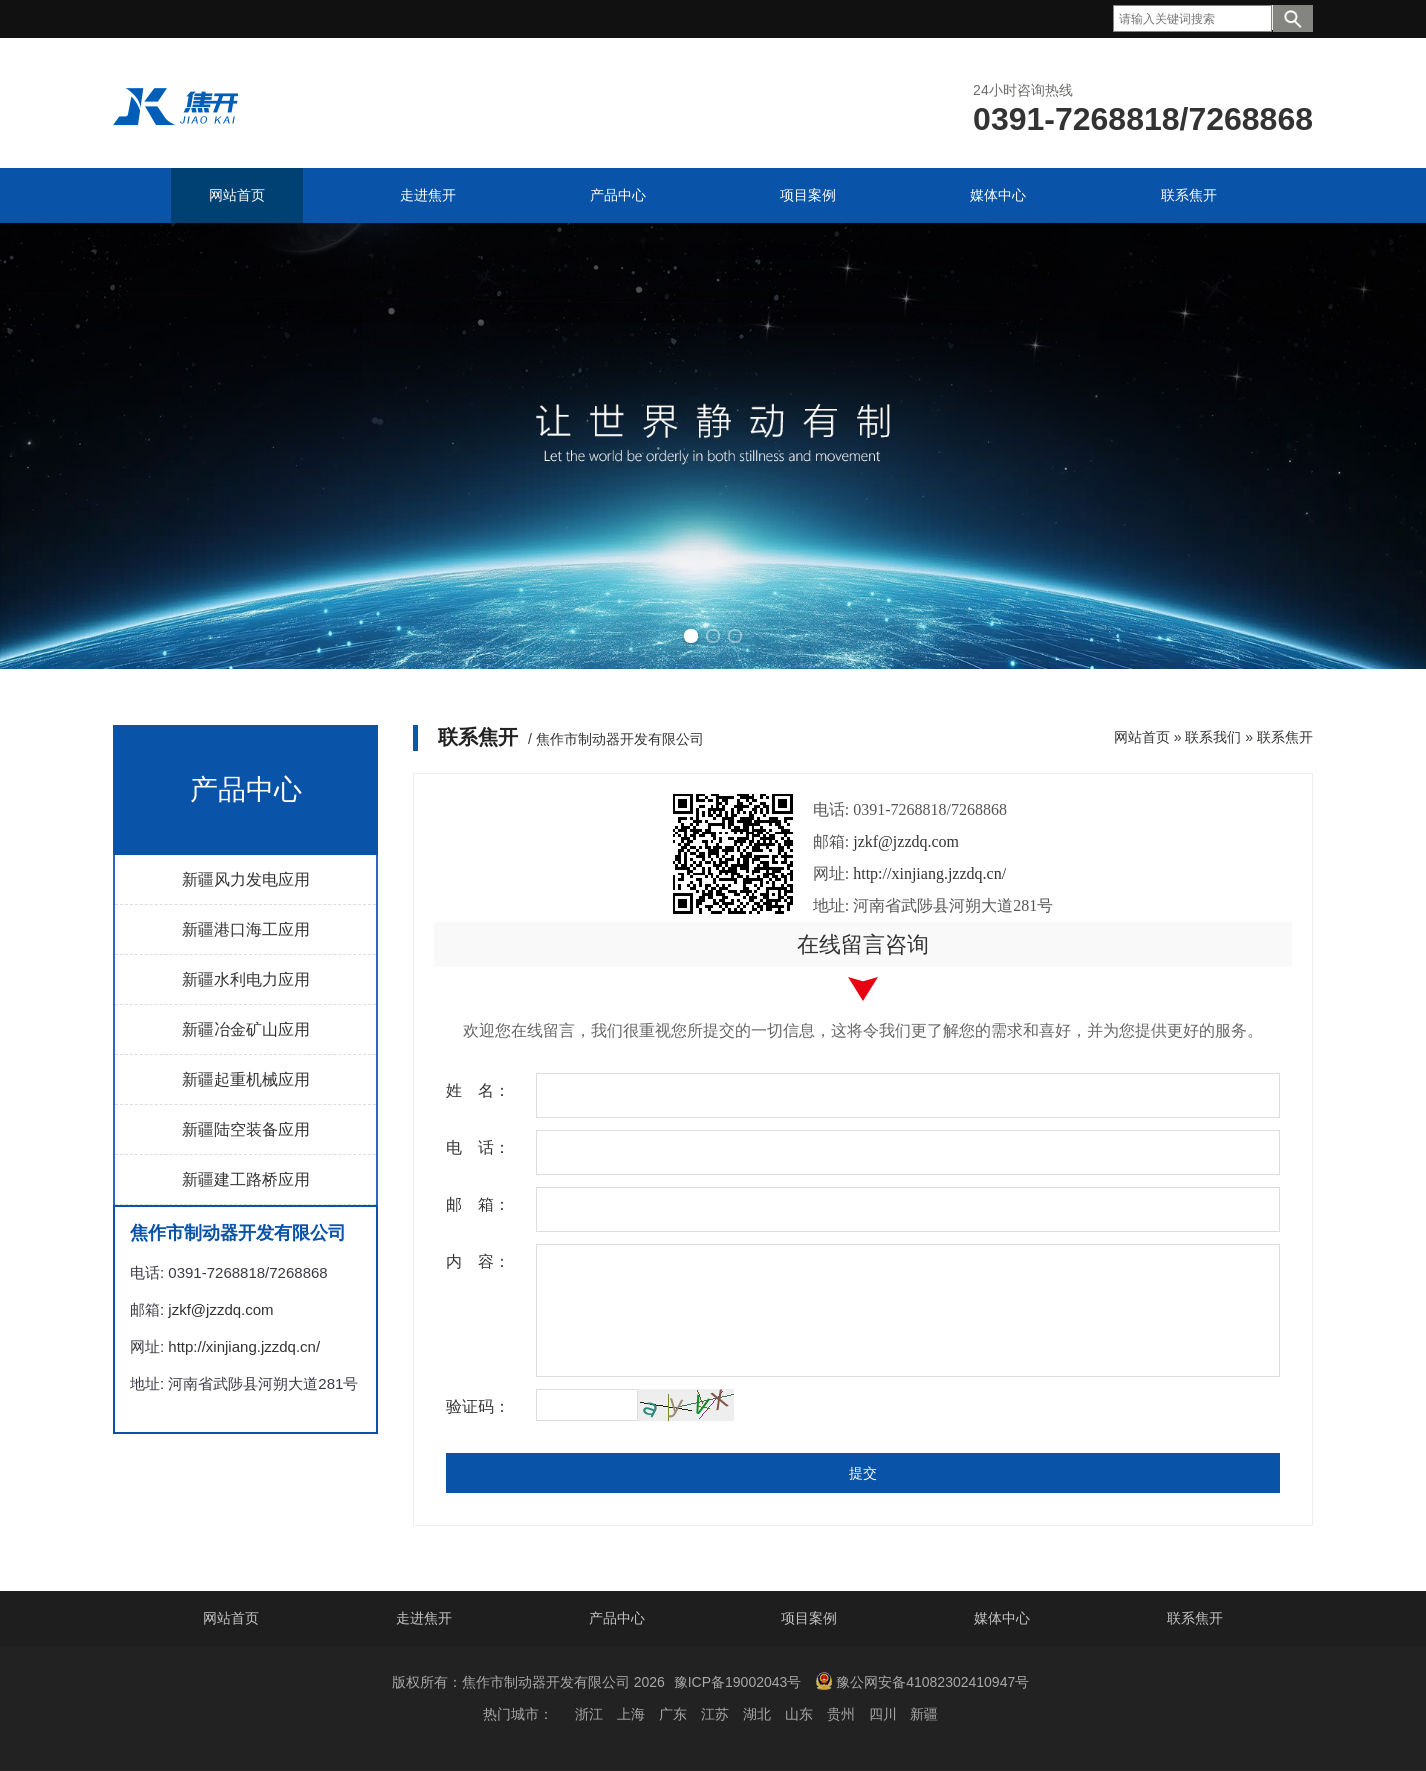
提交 (863, 1473)
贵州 (841, 1714)
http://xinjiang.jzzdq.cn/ (244, 1346)
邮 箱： (478, 1204)
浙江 (589, 1714)
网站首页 (1142, 737)
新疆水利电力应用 (246, 979)
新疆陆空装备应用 (246, 1129)
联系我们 (1213, 737)
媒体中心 (1002, 1618)
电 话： (478, 1147)
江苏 (715, 1714)
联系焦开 (1285, 737)
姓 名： (478, 1090)
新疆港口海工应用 (246, 929)
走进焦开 (424, 1618)
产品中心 (617, 1618)
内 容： (478, 1261)
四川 (883, 1714)
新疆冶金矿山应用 (246, 1029)
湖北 (757, 1714)
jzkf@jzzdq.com (220, 1309)
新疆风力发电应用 (246, 879)
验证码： (478, 1406)
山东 (799, 1714)
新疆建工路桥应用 (246, 1179)
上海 (631, 1714)
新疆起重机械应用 (246, 1079)
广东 (673, 1714)
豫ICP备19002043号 (738, 1682)
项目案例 (809, 1618)
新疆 (924, 1714)
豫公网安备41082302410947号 (922, 1681)
